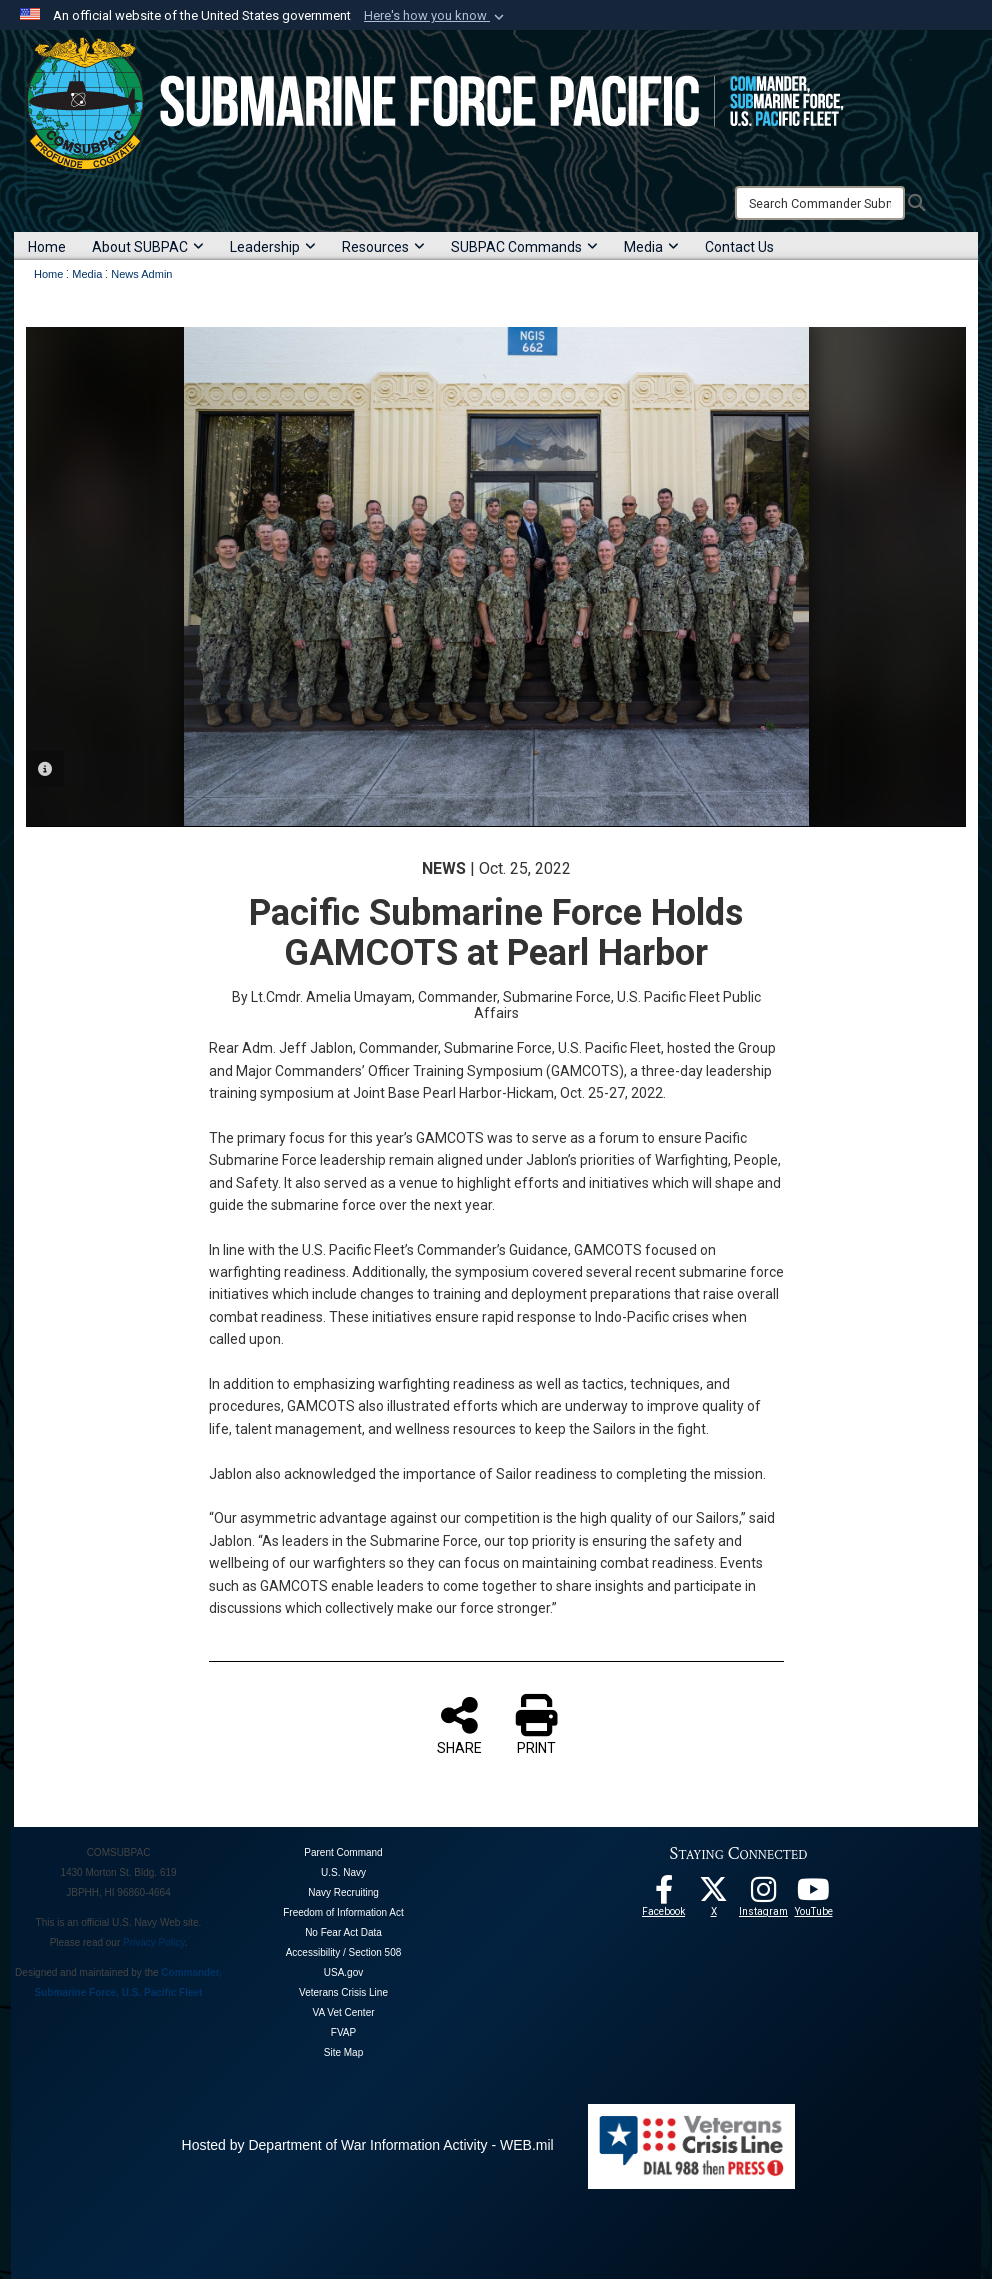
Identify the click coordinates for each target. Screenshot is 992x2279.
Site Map (343, 2052)
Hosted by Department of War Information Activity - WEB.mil (368, 2145)
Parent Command (343, 1852)
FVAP (343, 2032)
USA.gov (343, 1972)
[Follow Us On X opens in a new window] (714, 1895)
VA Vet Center (343, 2012)
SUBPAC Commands (524, 247)
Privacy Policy (154, 1942)
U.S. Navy (343, 1872)
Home (47, 247)
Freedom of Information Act (343, 1912)
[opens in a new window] (764, 1895)
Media (651, 247)
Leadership (273, 247)
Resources (383, 247)
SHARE (459, 1725)
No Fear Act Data (343, 1932)
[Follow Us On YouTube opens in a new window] (814, 1895)
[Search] (820, 203)
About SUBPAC (148, 247)
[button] (436, 16)
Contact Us (739, 247)
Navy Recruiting (343, 1892)
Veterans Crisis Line (343, 1992)
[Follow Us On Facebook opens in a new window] (664, 1895)
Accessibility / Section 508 (344, 1952)
